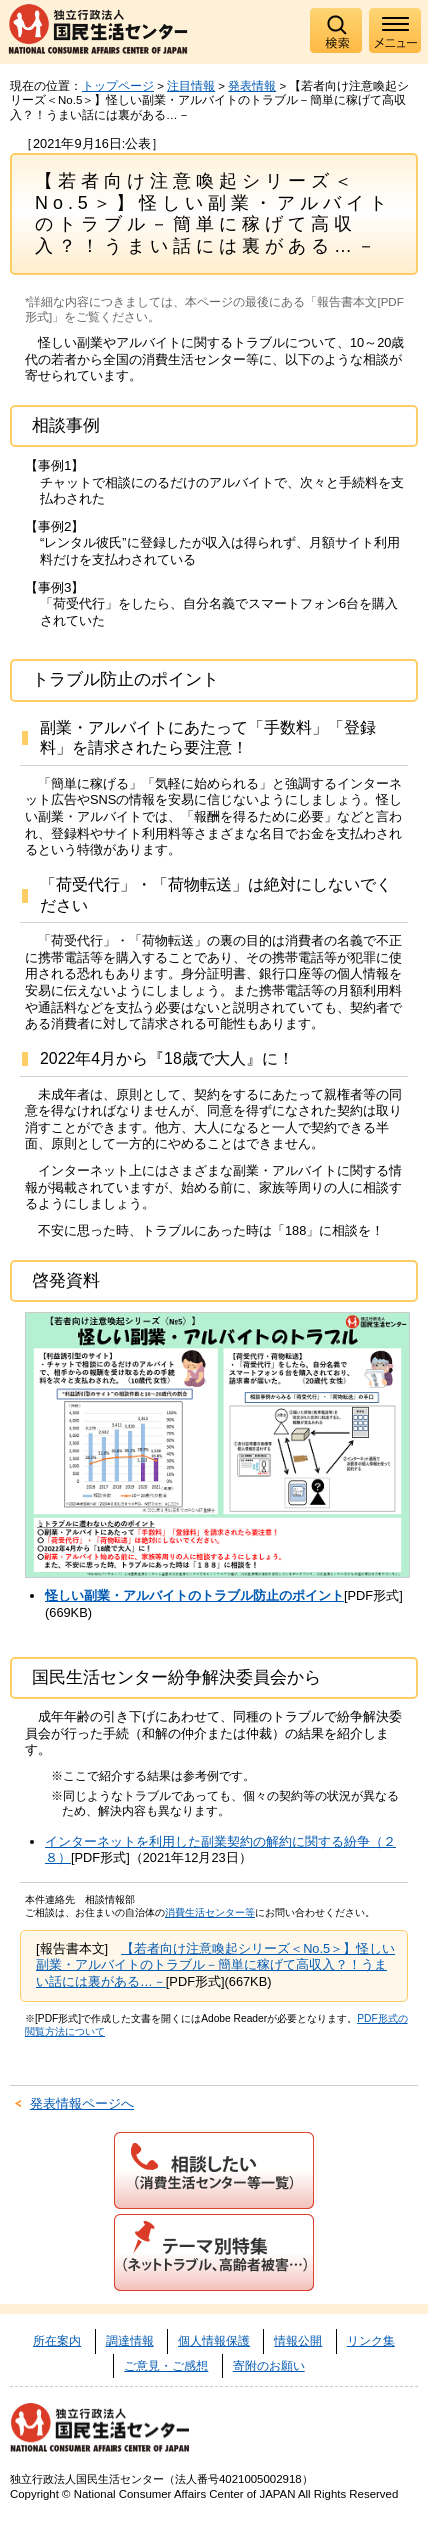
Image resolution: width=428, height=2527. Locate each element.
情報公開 (298, 2341)
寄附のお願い (269, 2366)
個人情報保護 (214, 2341)
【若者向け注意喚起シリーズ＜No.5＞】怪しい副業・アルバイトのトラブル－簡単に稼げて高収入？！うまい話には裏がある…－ (215, 1965)
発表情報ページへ (82, 2103)
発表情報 (252, 86)
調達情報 (130, 2341)
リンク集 (371, 2341)
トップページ (118, 86)
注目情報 (191, 86)
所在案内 (57, 2341)
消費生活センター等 (210, 1912)
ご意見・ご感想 (166, 2366)
